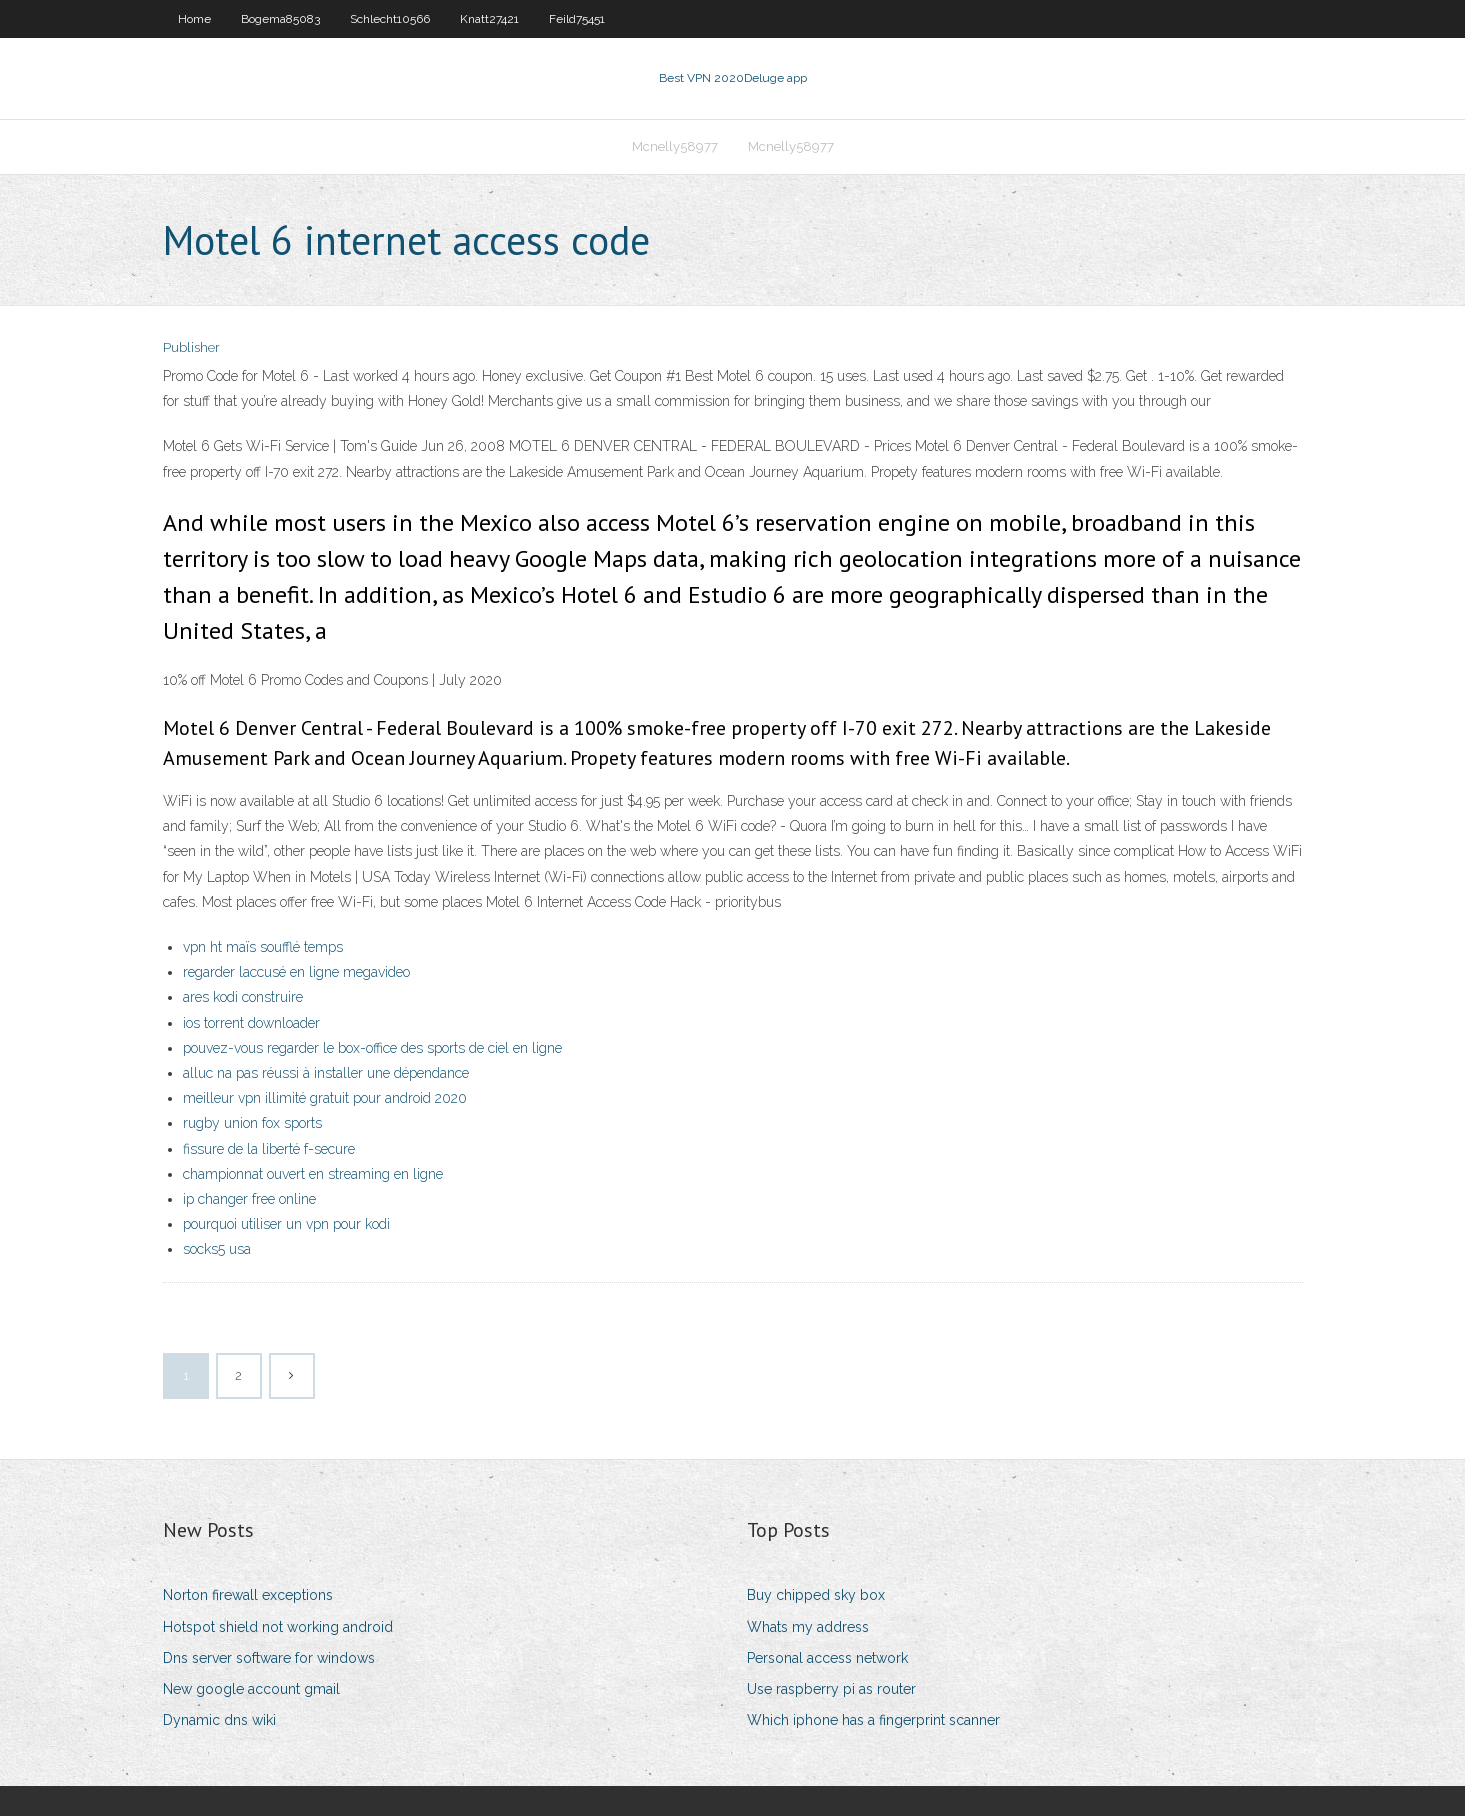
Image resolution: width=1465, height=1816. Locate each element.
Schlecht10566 (390, 19)
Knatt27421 (489, 19)
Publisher (191, 347)
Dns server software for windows (269, 1658)
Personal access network (827, 1658)
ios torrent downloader (251, 1023)
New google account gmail (251, 1689)
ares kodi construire (243, 997)
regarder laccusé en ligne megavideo (296, 972)
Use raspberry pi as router (831, 1689)
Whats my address (808, 1627)
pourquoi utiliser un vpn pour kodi (286, 1224)
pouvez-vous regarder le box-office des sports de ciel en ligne (372, 1048)
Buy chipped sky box (816, 1595)
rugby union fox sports (252, 1123)
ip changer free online (249, 1199)
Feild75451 (577, 19)
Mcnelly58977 (675, 146)
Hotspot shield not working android (278, 1627)
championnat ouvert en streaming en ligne (313, 1174)
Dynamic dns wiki (219, 1720)
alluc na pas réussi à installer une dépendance (326, 1073)
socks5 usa (217, 1249)
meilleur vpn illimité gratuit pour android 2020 (325, 1098)
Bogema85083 (280, 19)
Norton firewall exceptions (248, 1595)
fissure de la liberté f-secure (269, 1149)
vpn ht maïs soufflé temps (263, 947)
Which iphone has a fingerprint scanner (873, 1720)
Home (194, 19)
